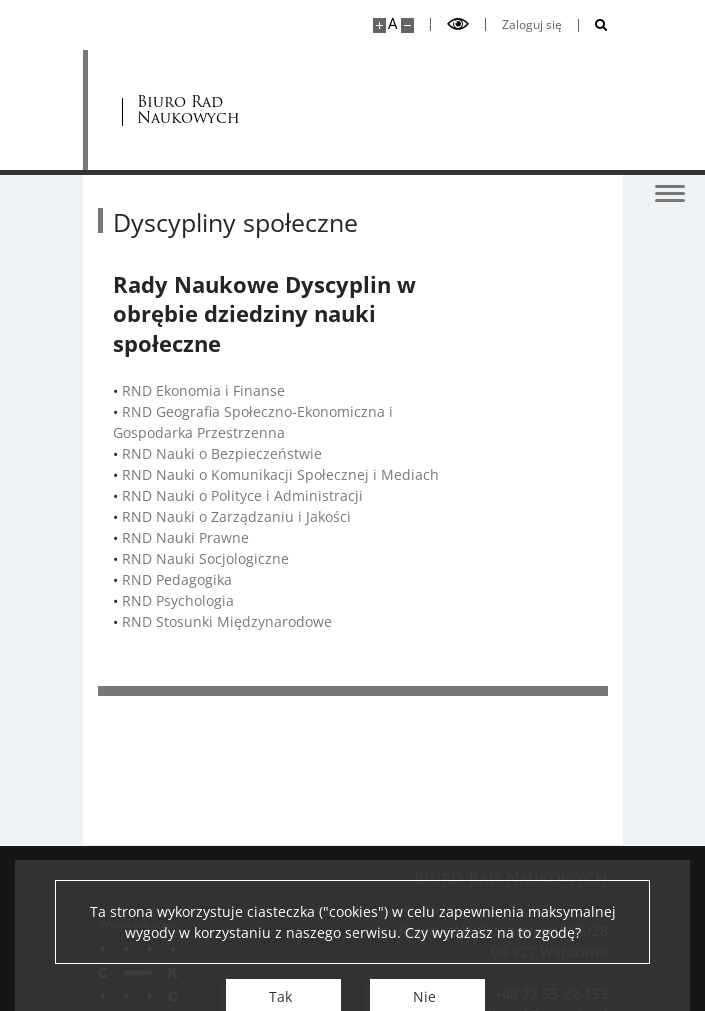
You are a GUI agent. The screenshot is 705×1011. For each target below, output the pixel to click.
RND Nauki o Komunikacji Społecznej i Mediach (280, 474)
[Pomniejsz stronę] (407, 25)
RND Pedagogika (177, 579)
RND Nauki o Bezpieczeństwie (222, 453)
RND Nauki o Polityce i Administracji (242, 495)
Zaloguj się (532, 25)
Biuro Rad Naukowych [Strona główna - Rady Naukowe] (189, 110)
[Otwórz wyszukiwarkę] (593, 25)
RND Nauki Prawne (185, 537)
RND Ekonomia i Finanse (203, 390)
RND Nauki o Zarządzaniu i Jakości (236, 516)
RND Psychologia (178, 600)
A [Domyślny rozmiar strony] (392, 23)
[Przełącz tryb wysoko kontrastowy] (458, 24)
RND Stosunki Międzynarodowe (227, 621)
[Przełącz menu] (670, 192)
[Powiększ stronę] (379, 25)
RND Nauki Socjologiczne (205, 558)
